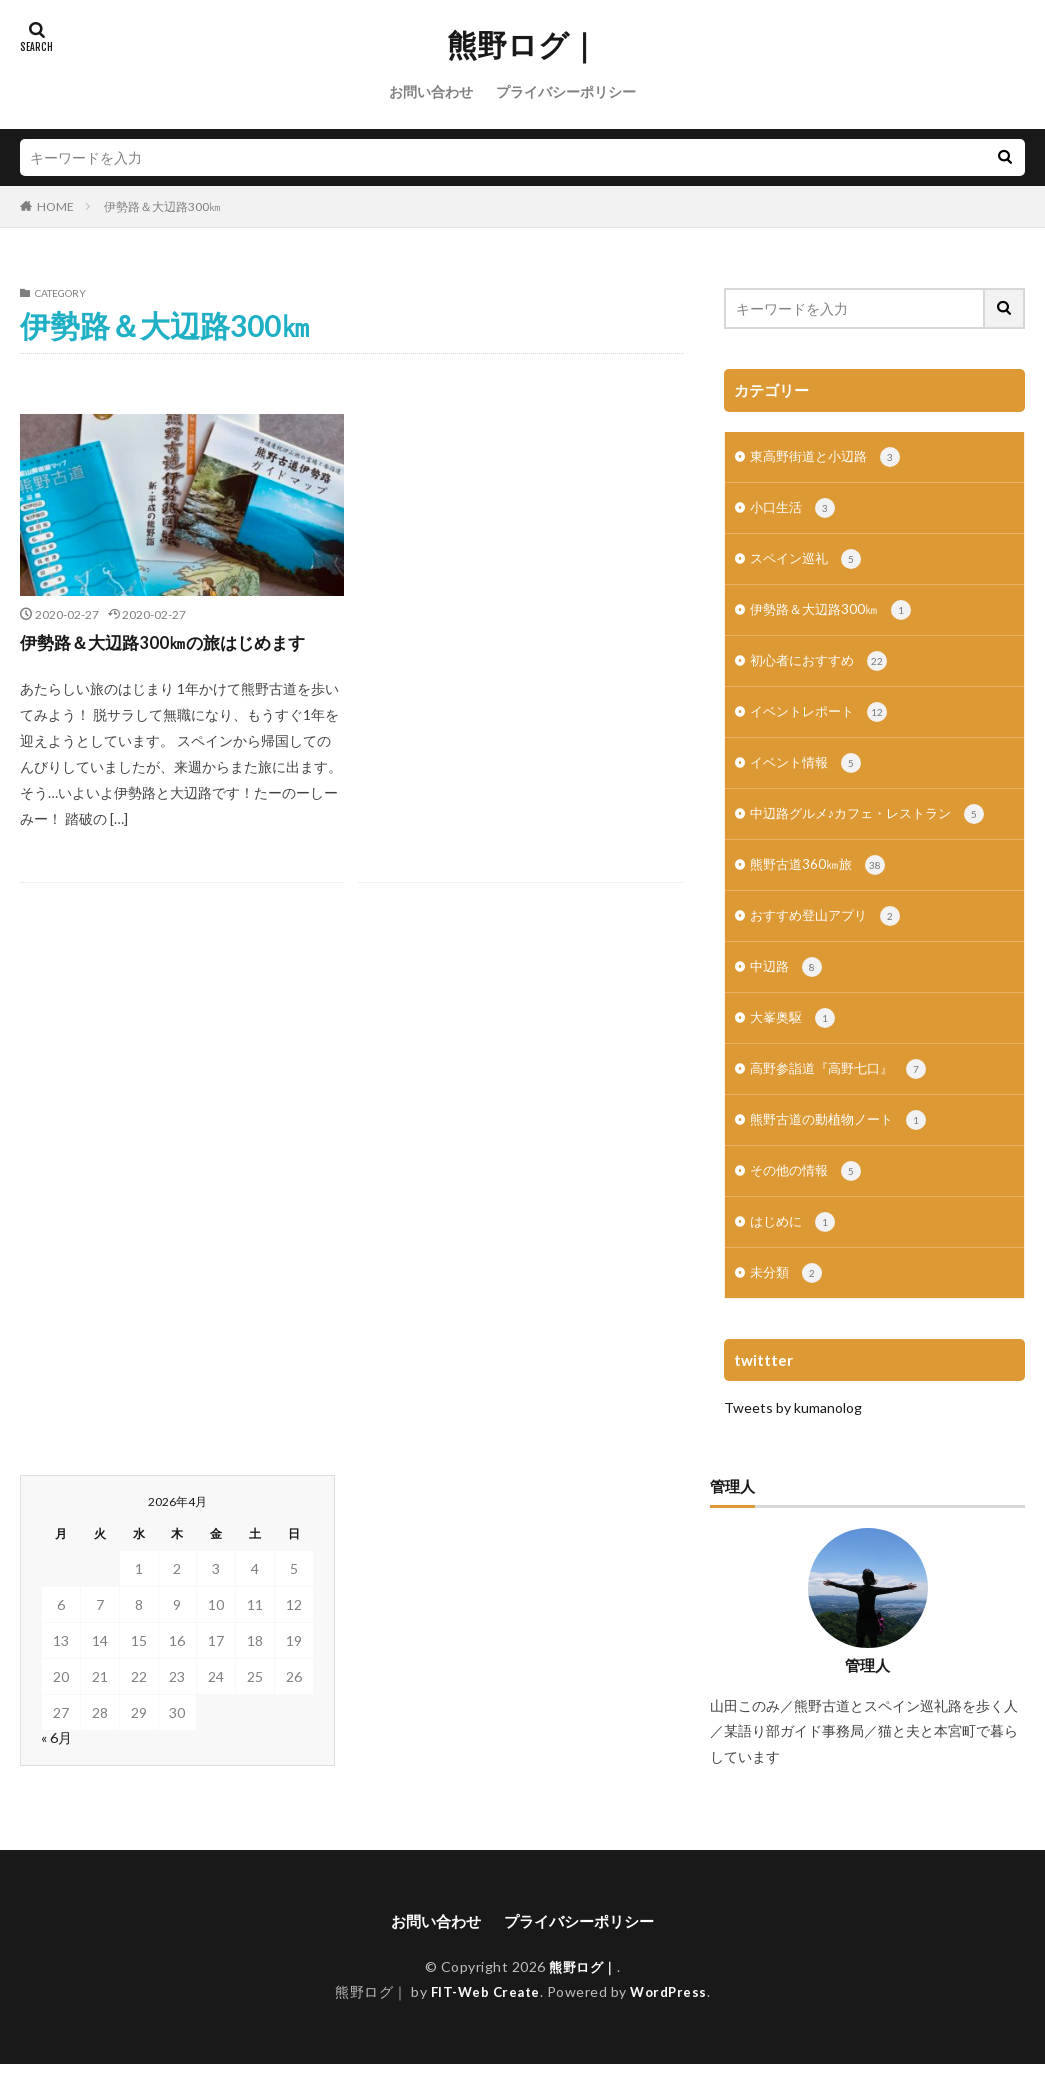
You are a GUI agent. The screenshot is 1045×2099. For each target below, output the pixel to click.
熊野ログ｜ (522, 45)
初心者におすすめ (822, 671)
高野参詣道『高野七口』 (843, 1095)
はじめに (794, 1254)
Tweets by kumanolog (793, 1441)
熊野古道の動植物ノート (843, 1148)
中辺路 (787, 989)
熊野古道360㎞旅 (820, 883)
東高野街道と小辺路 (829, 459)
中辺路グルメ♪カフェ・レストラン (875, 830)
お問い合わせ (431, 91)
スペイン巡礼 (808, 565)
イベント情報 (808, 777)
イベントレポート (822, 724)
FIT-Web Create (483, 2026)
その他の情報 (808, 1201)
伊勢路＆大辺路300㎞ (162, 206)
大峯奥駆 (794, 1042)
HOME (55, 206)
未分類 (787, 1307)
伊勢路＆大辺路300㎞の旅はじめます (170, 642)
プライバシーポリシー (566, 91)
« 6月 (56, 1771)
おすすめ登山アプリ (829, 936)
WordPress (671, 2026)
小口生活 (794, 512)
